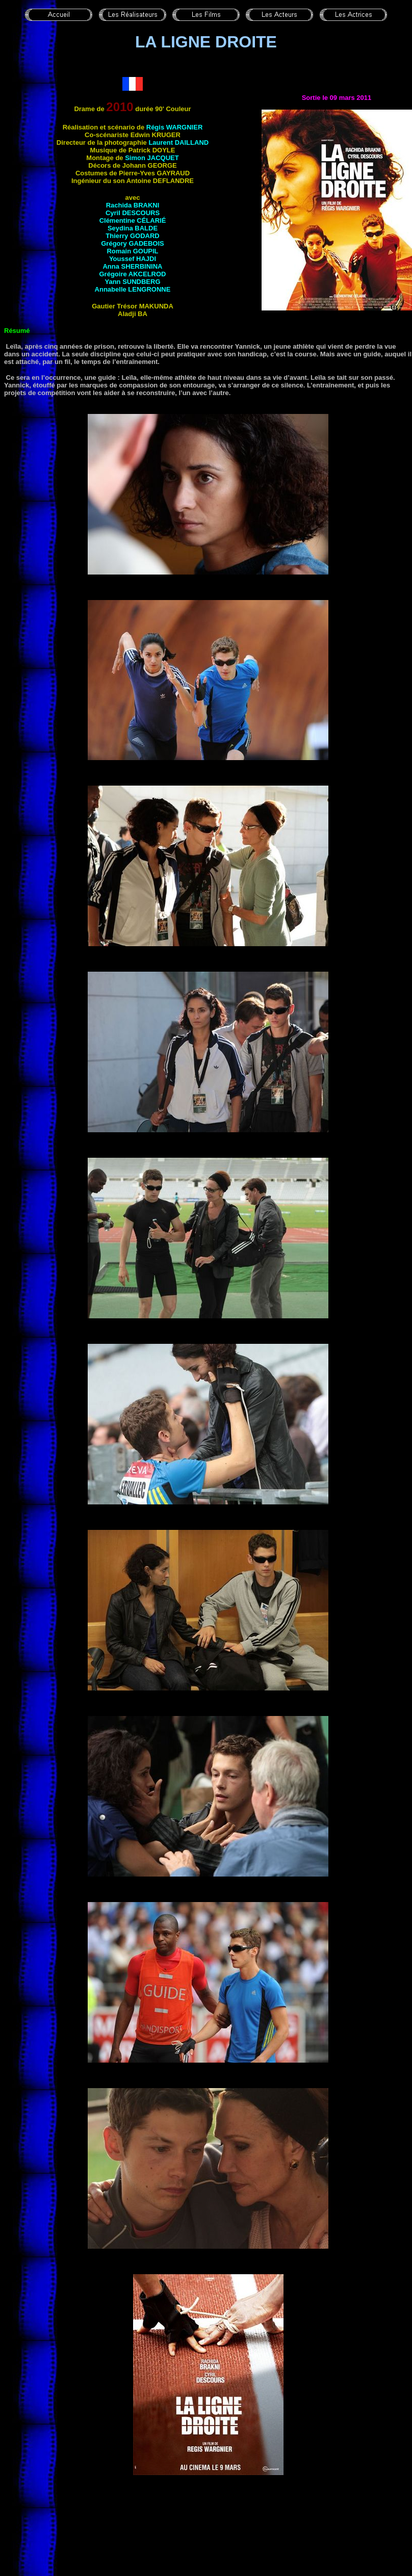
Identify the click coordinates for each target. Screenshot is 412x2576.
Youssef (132, 259)
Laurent (178, 142)
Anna (132, 266)
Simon (151, 158)
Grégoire (132, 274)
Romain (132, 251)
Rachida (133, 205)
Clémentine (132, 220)
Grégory (132, 243)
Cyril (133, 213)
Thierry (132, 236)
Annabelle (133, 289)
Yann (132, 281)
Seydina (133, 228)
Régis (174, 127)
